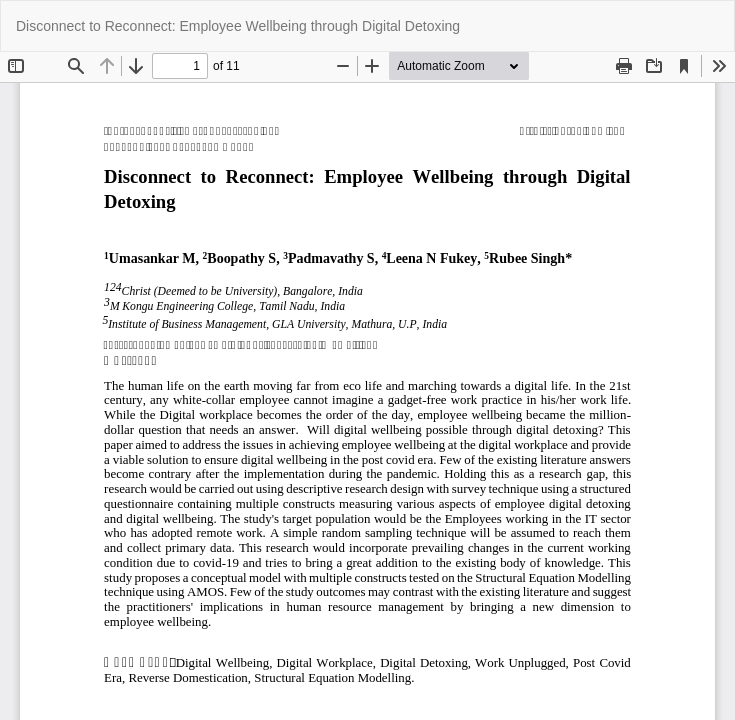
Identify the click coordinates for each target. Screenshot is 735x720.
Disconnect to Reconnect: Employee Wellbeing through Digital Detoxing (238, 26)
